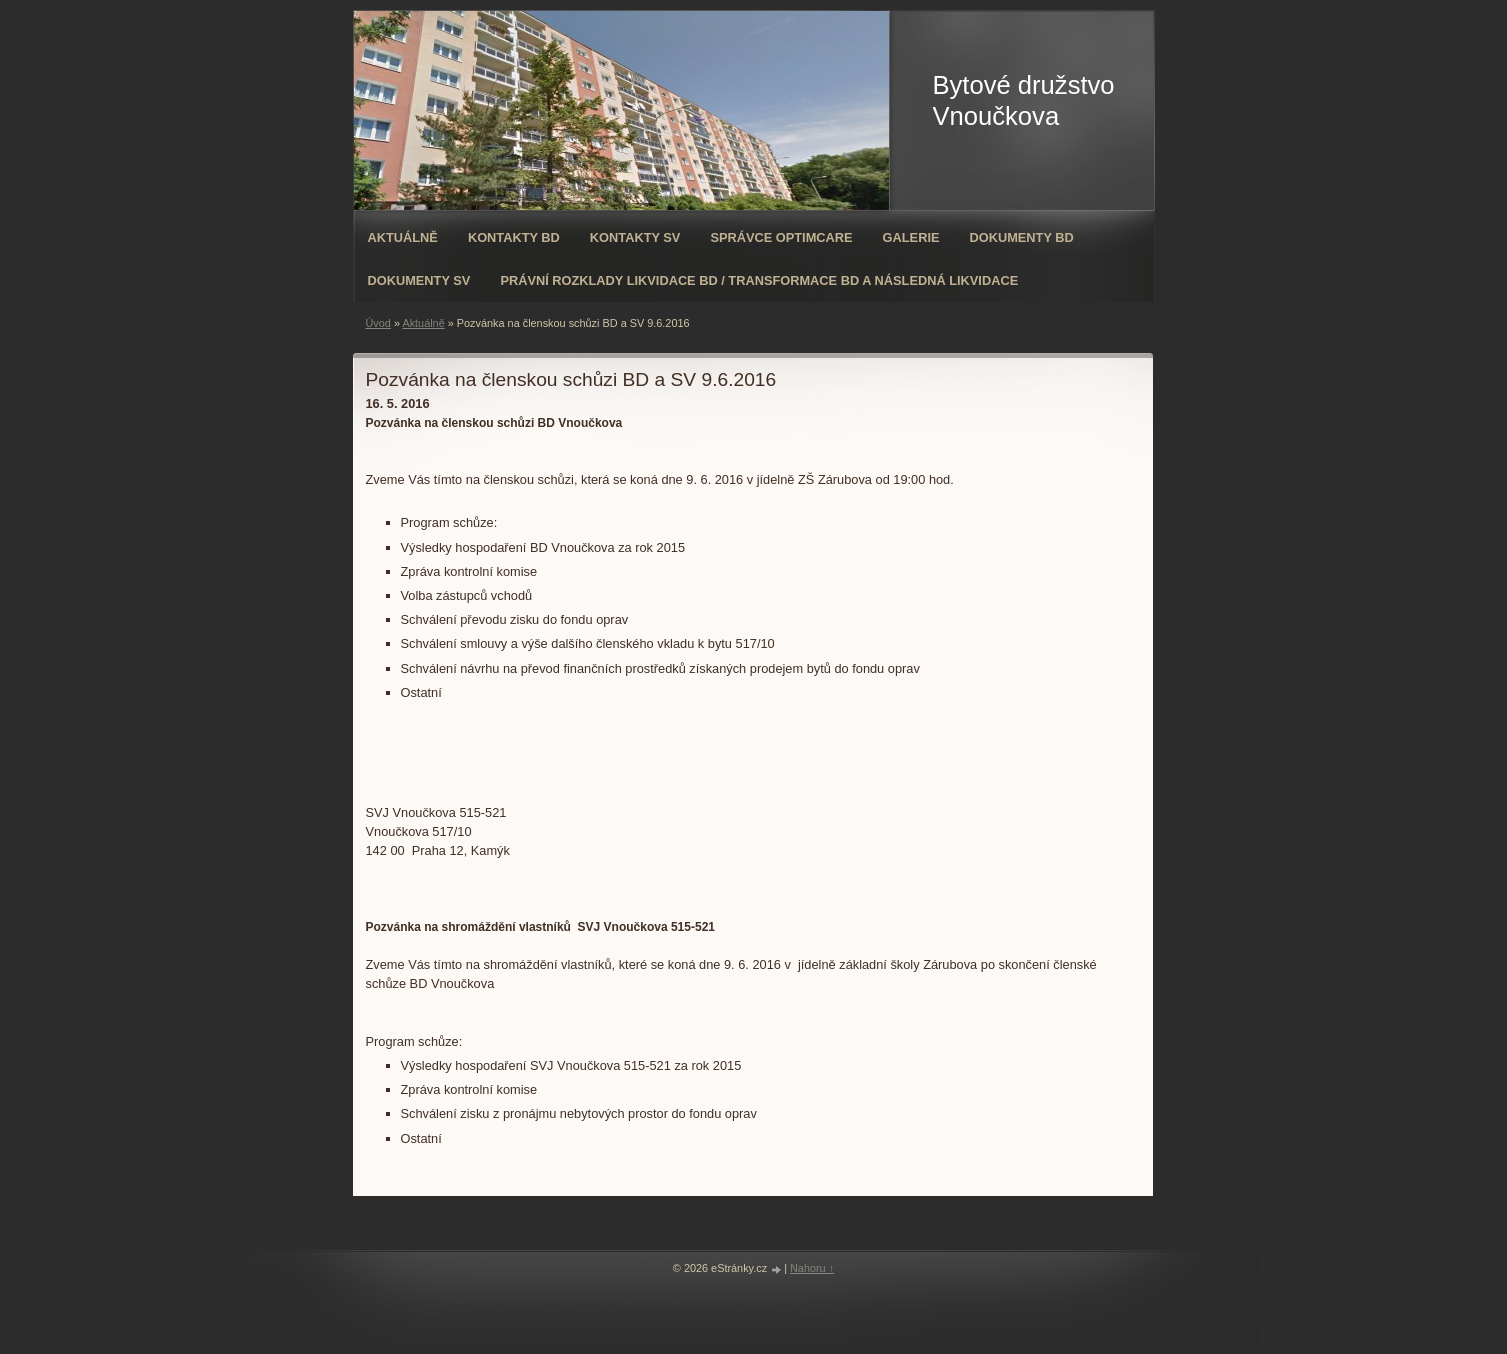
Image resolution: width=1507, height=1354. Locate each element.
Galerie (911, 237)
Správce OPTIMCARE (781, 237)
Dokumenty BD (1021, 237)
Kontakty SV (635, 237)
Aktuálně (403, 237)
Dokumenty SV (419, 280)
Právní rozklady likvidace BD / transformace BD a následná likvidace (759, 280)
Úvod (378, 323)
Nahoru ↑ (812, 1268)
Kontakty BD (514, 237)
